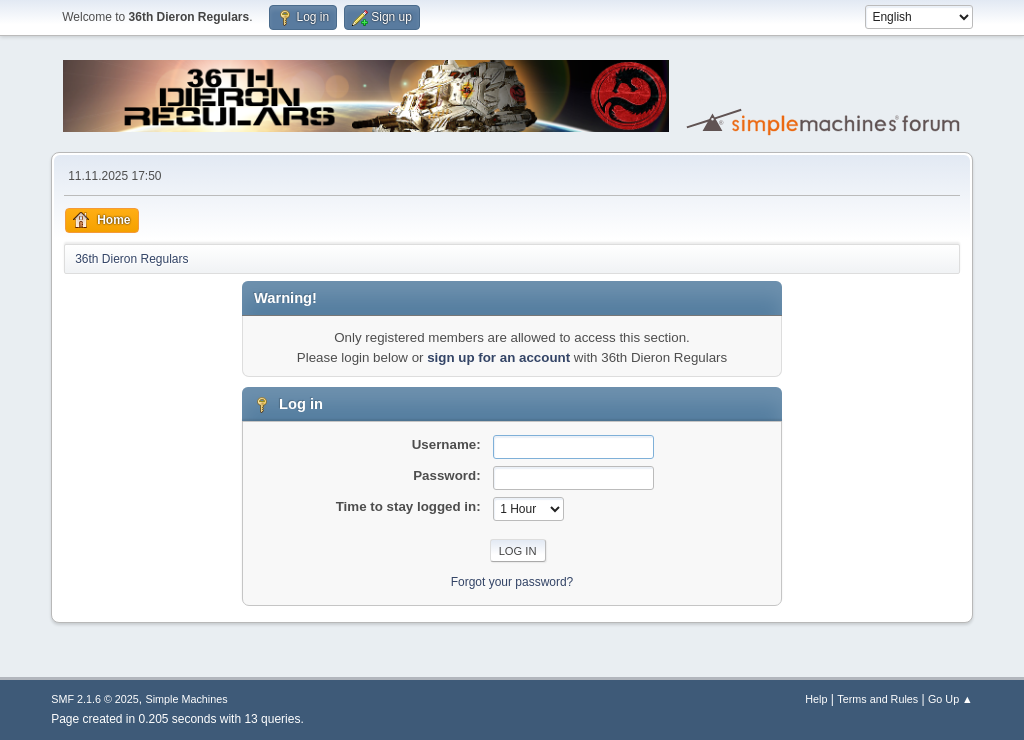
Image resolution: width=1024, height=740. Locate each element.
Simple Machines (187, 699)
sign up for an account (498, 357)
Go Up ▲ (950, 699)
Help (816, 699)
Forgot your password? (512, 582)
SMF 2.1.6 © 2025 (95, 699)
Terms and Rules (877, 699)
